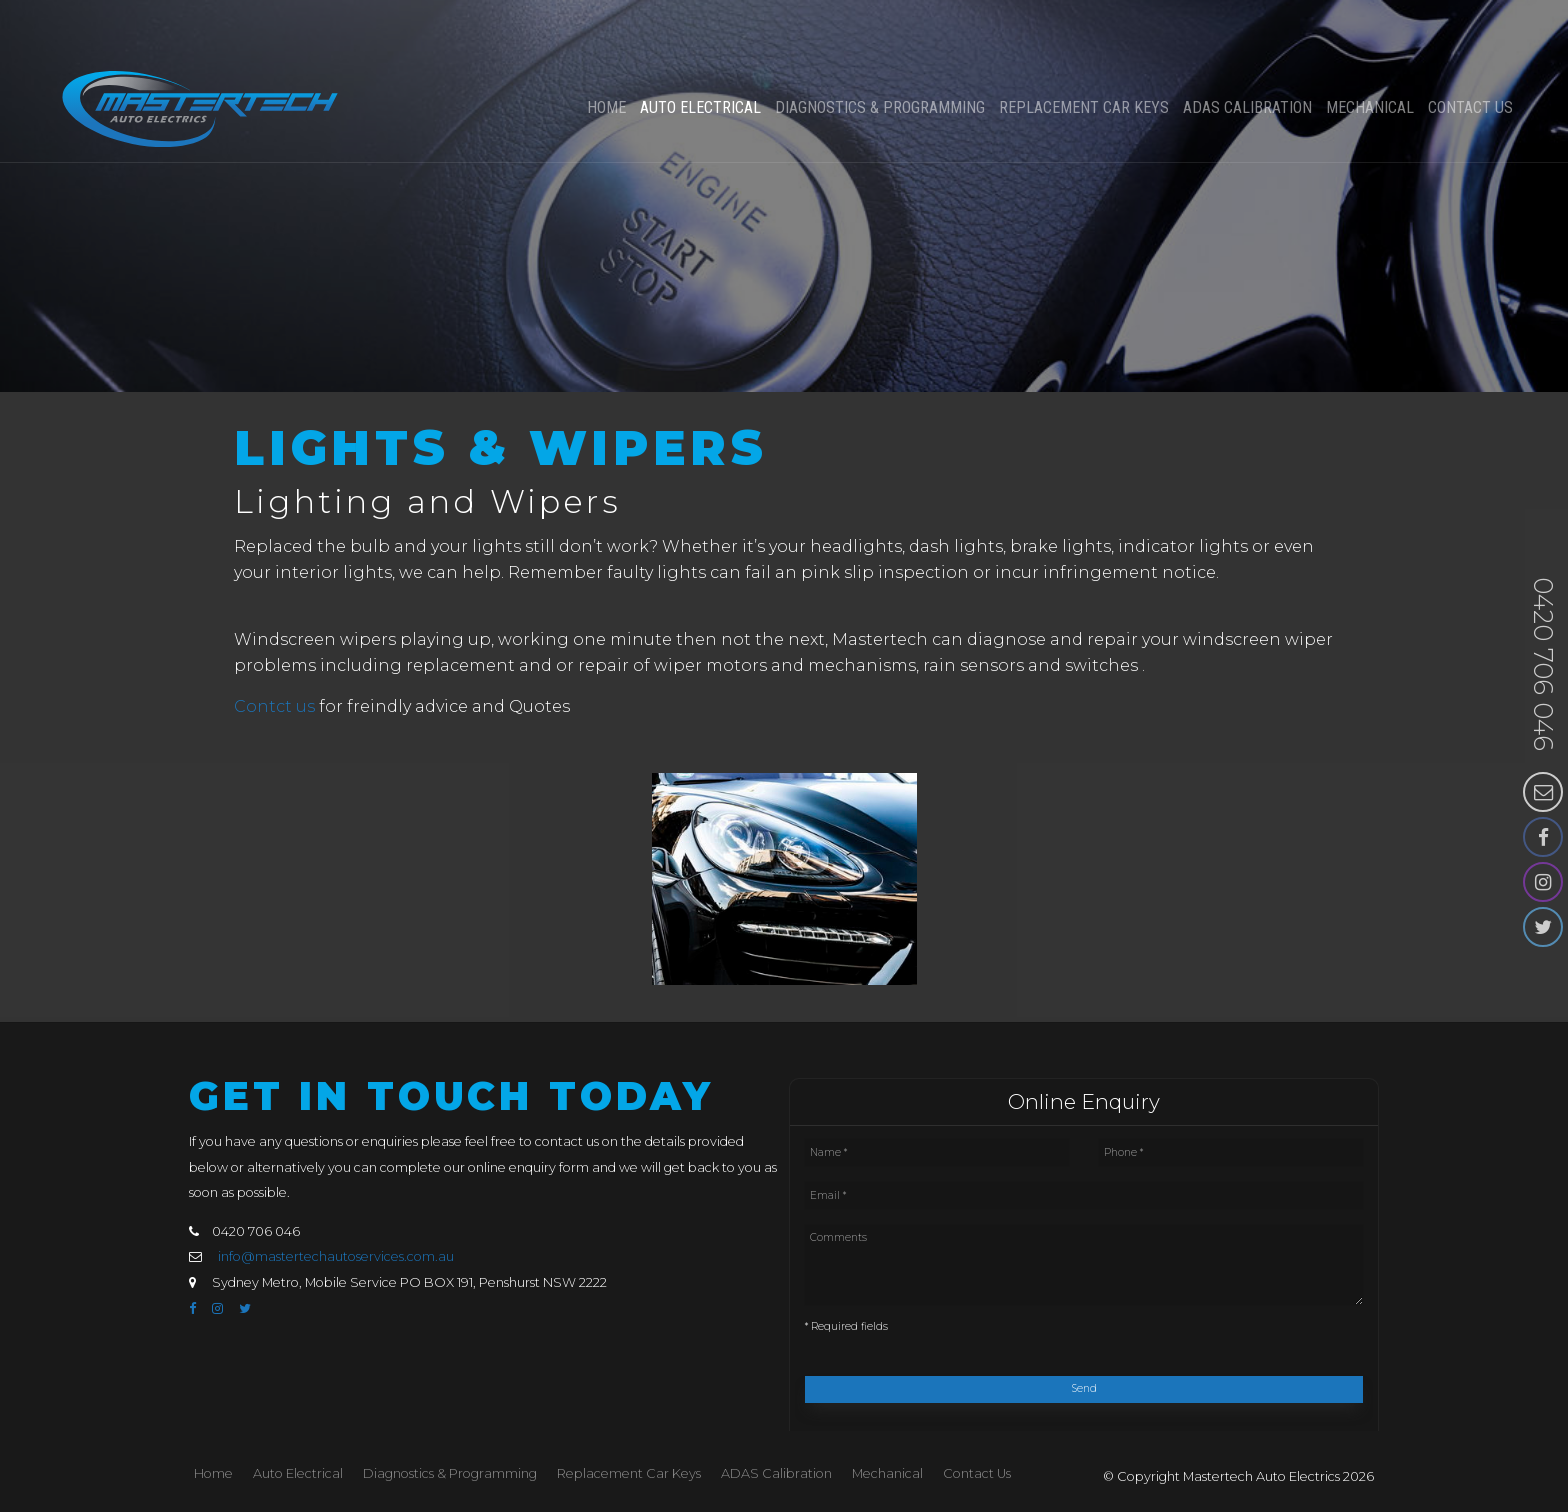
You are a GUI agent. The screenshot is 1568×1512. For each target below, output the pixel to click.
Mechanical (1370, 53)
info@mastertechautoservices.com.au (336, 1256)
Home (606, 53)
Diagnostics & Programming (880, 53)
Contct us (274, 706)
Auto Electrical (700, 53)
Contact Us (1470, 53)
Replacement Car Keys (1084, 53)
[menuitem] (213, 1474)
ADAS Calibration (1247, 53)
